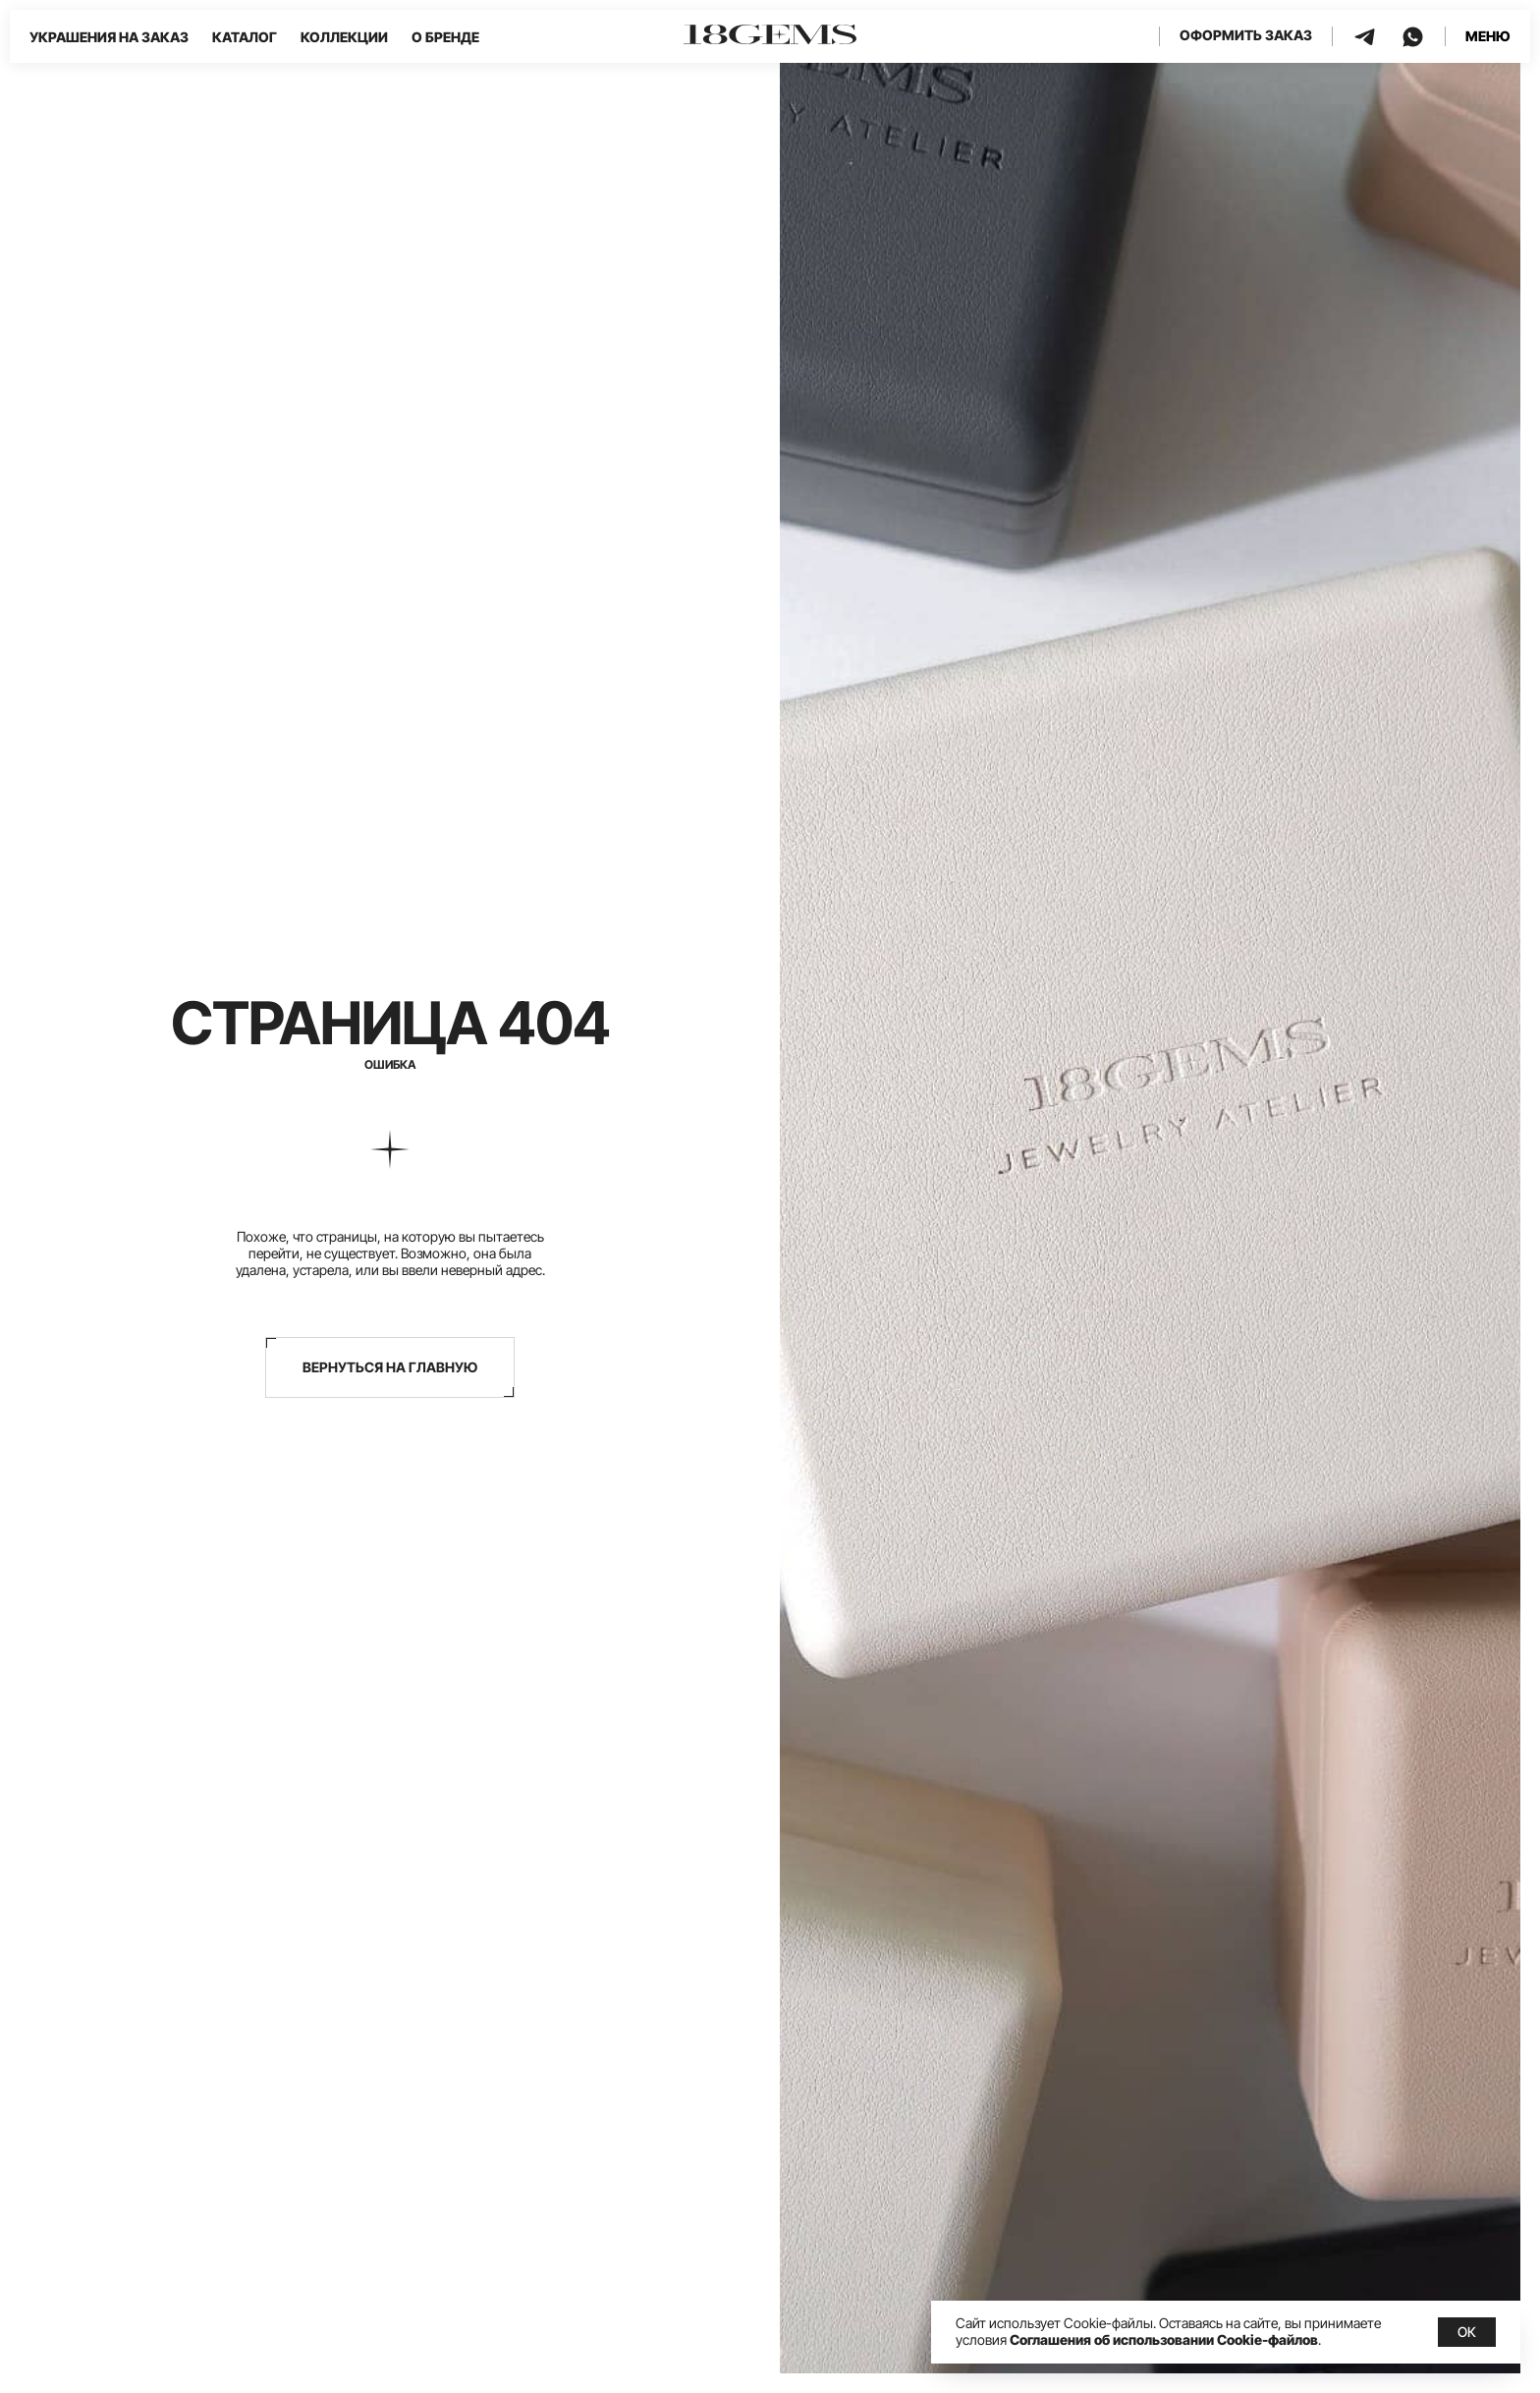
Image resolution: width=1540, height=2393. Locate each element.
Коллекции (344, 36)
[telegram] (1364, 37)
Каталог (244, 36)
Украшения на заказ (109, 36)
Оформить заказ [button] (1246, 35)
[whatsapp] (1413, 37)
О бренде (445, 36)
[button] (1488, 36)
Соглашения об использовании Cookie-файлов (1164, 2339)
